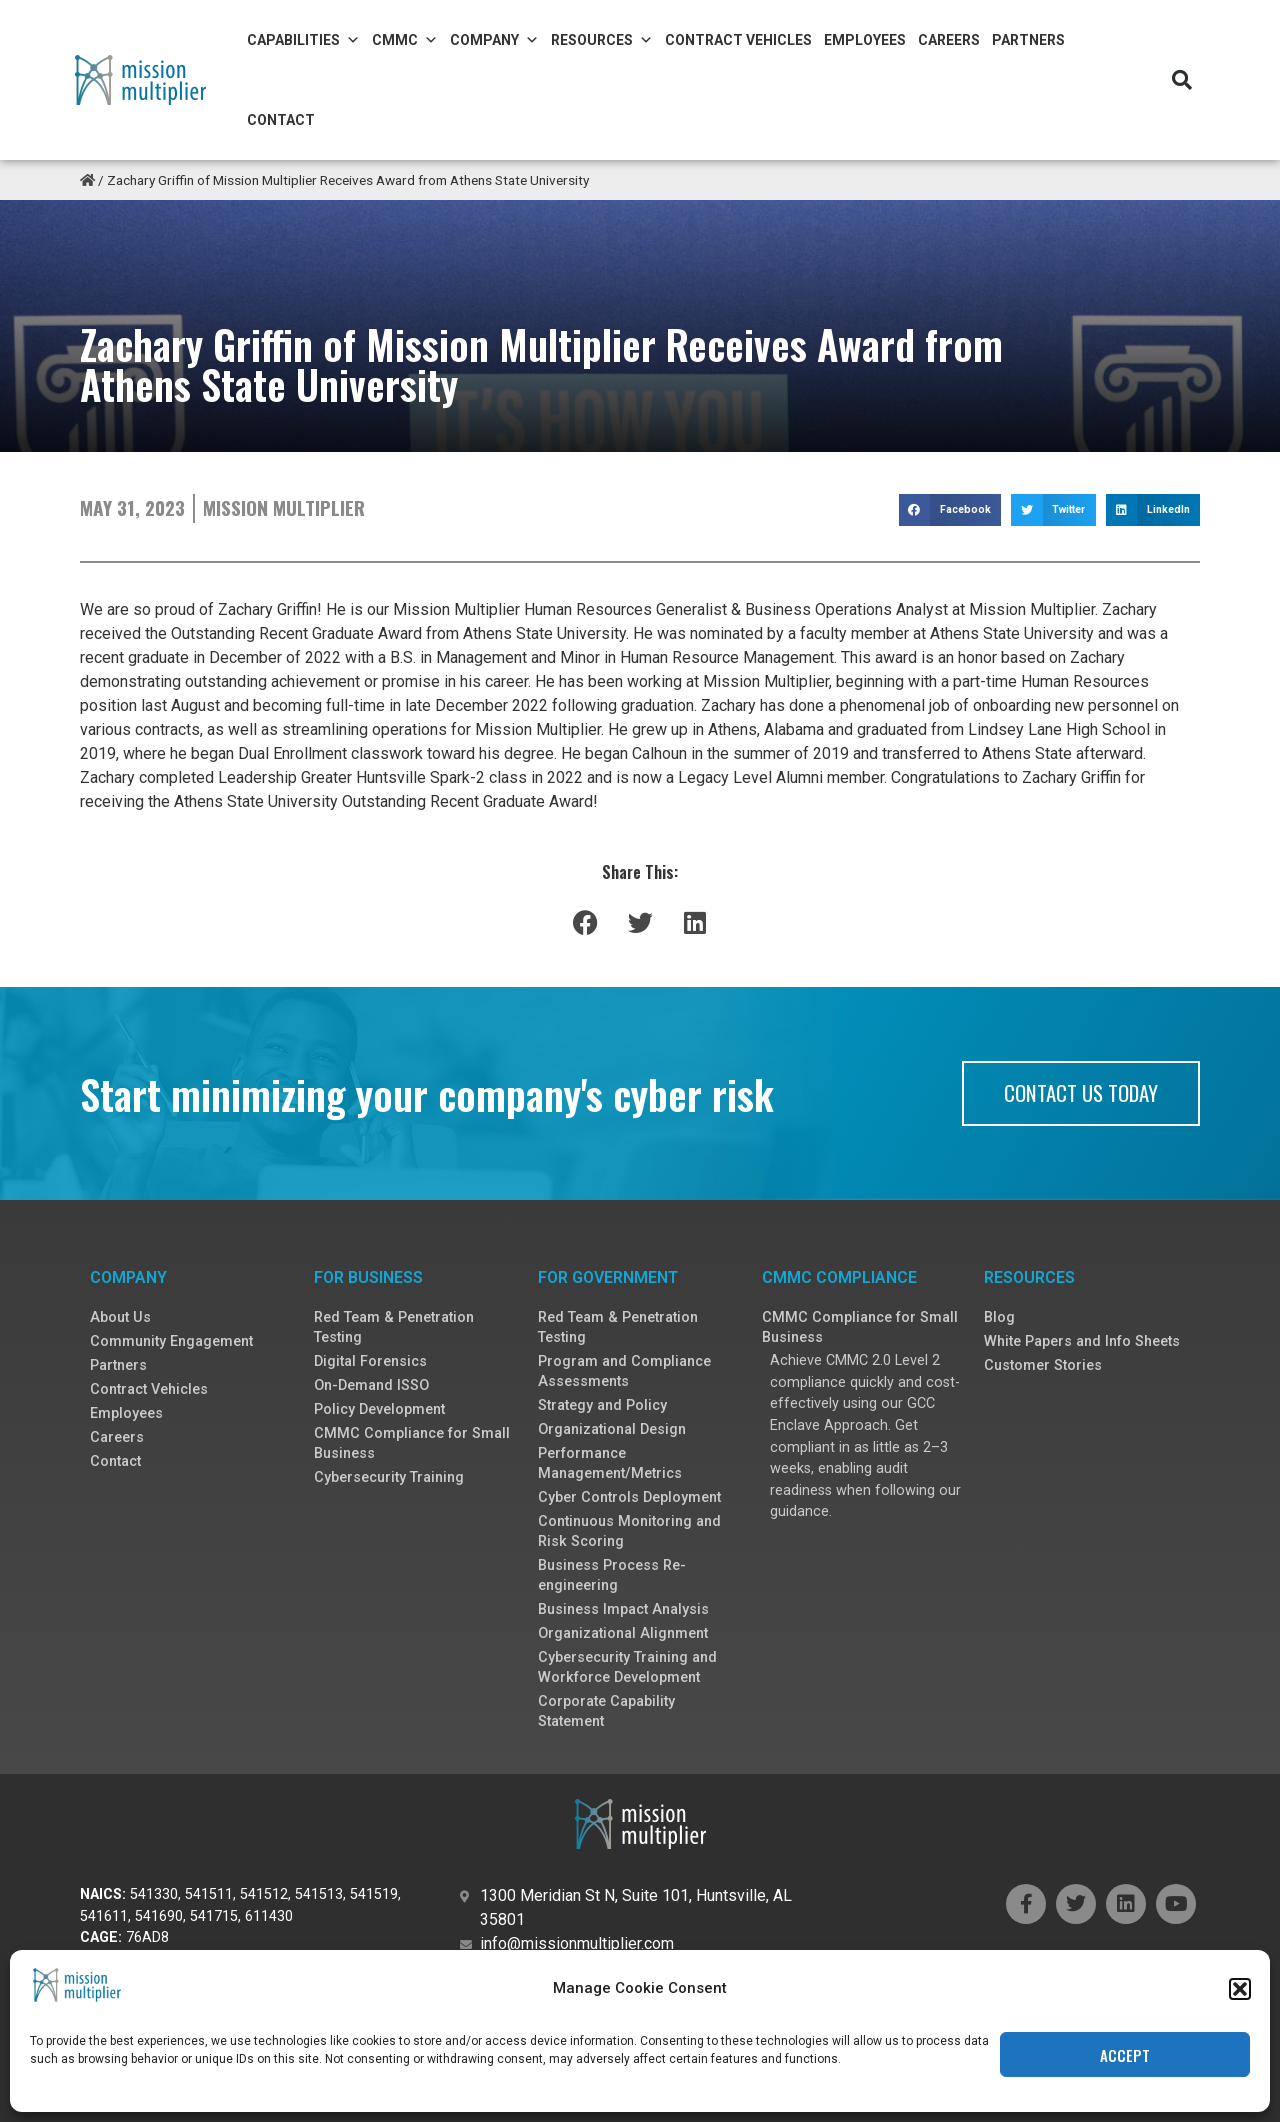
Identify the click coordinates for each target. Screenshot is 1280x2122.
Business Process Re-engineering (612, 1575)
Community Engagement (171, 1341)
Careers (949, 40)
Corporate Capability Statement (606, 1711)
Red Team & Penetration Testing (394, 1327)
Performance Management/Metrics (610, 1463)
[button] (1240, 2068)
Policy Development (379, 1409)
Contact (281, 120)
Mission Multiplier (284, 507)
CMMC (405, 40)
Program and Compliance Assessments (624, 1371)
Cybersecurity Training (389, 1477)
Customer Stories (1043, 1365)
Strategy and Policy (602, 1405)
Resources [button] (602, 40)
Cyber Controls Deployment (629, 1497)
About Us (120, 1317)
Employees (865, 40)
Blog (999, 1317)
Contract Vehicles (738, 40)
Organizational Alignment (623, 1633)
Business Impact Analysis (623, 1609)
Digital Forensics (370, 1361)
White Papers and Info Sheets (1082, 1341)
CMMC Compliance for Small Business (412, 1443)
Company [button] (494, 40)
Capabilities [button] (303, 40)
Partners (1028, 40)
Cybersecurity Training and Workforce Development (627, 1667)
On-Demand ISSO (371, 1385)
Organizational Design (612, 1429)
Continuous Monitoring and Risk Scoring (629, 1531)
